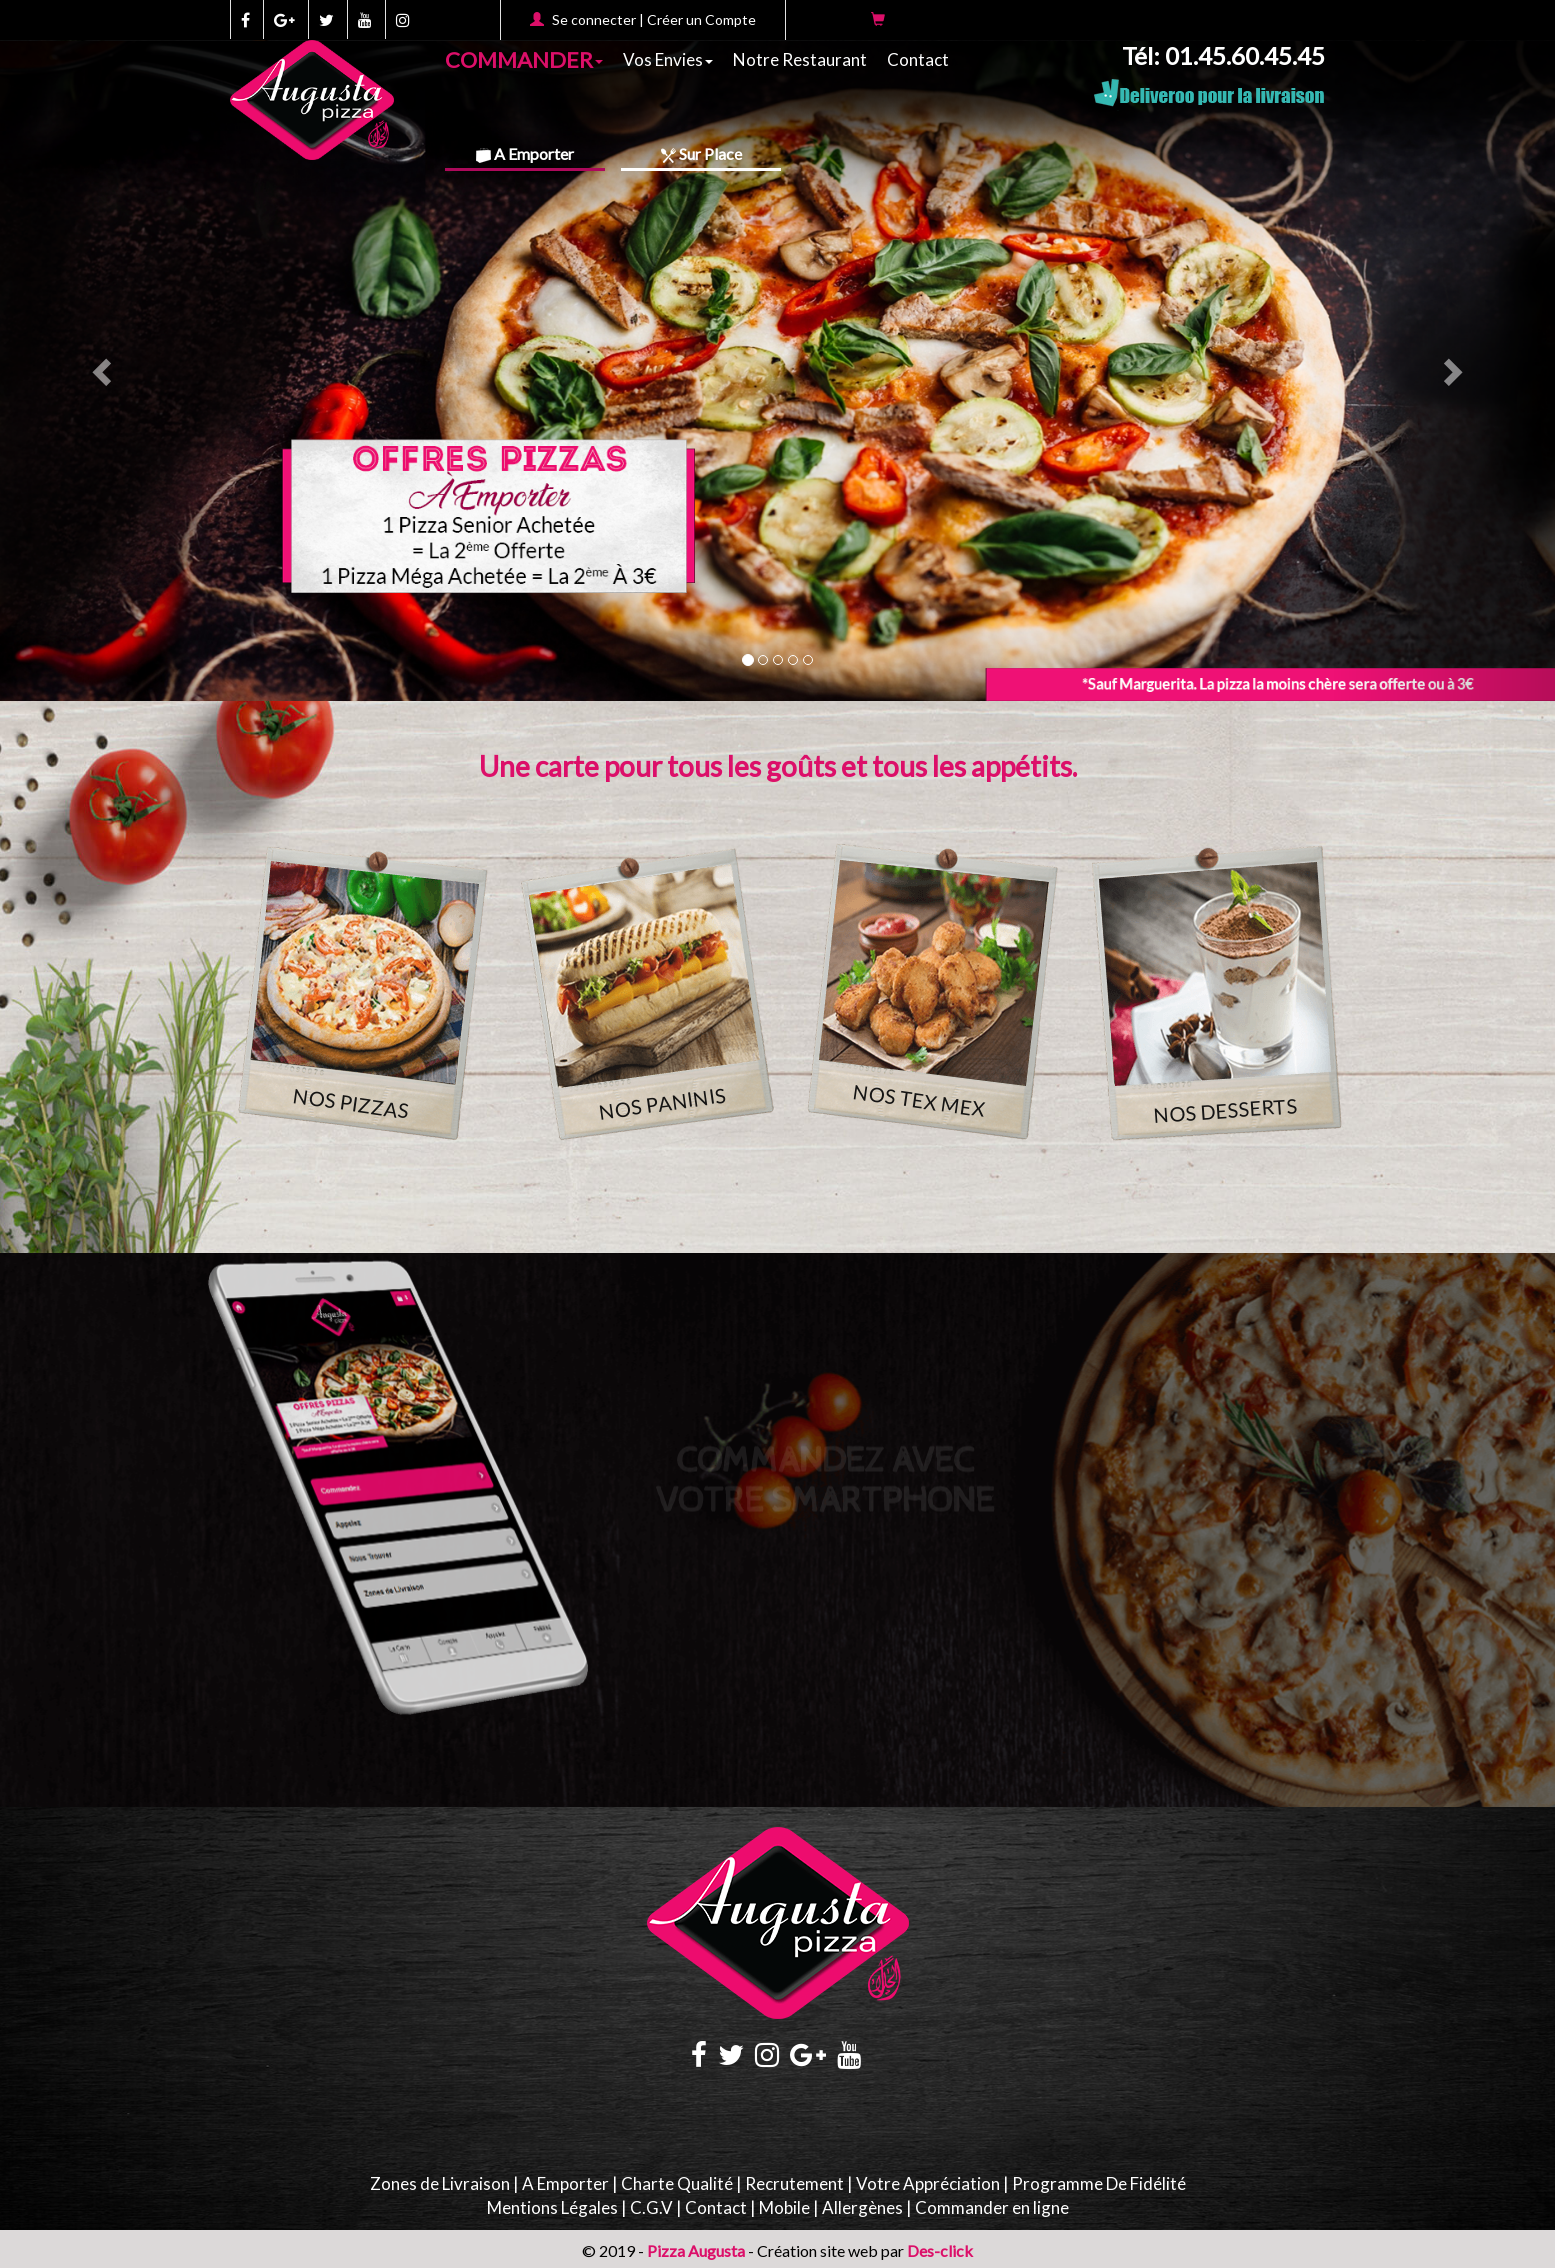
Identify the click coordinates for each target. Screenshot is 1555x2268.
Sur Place (701, 153)
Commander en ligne (992, 2207)
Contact (918, 59)
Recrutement (794, 2183)
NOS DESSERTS (1224, 1110)
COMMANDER (524, 58)
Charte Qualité (677, 2183)
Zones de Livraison (440, 2183)
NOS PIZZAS (350, 1103)
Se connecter (594, 19)
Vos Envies (668, 59)
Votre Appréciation (928, 2183)
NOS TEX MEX (918, 1100)
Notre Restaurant (800, 59)
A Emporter (525, 153)
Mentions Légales (552, 2207)
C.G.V (651, 2207)
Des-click (940, 2250)
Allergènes (862, 2207)
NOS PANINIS (662, 1104)
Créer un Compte (701, 19)
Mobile (784, 2207)
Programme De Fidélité (1099, 2183)
